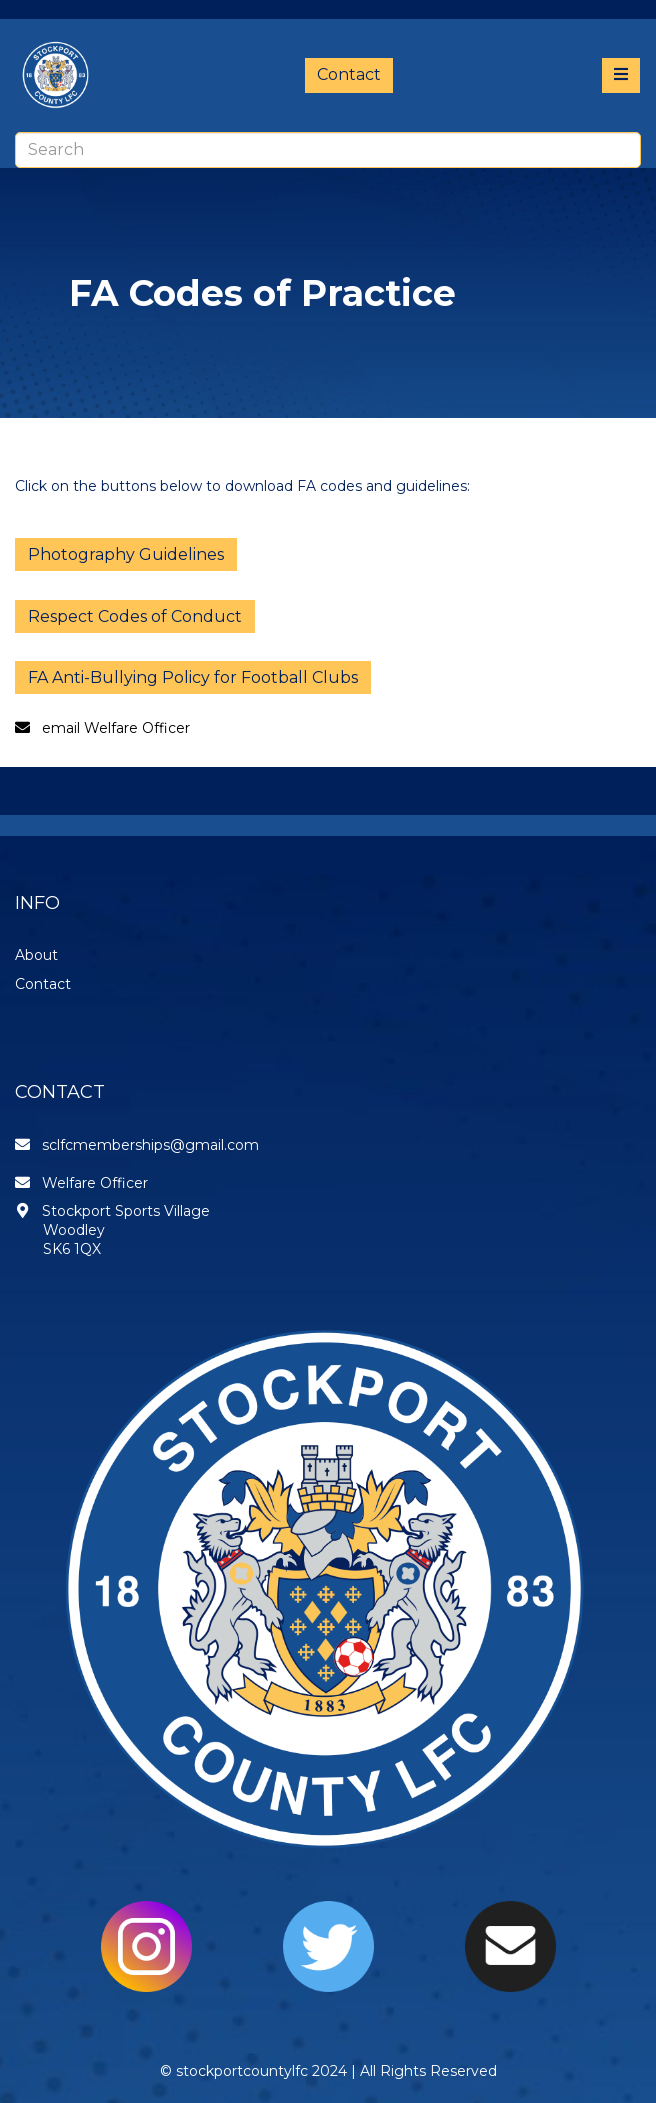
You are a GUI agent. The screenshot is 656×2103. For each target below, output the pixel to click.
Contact (349, 74)
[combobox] (328, 150)
